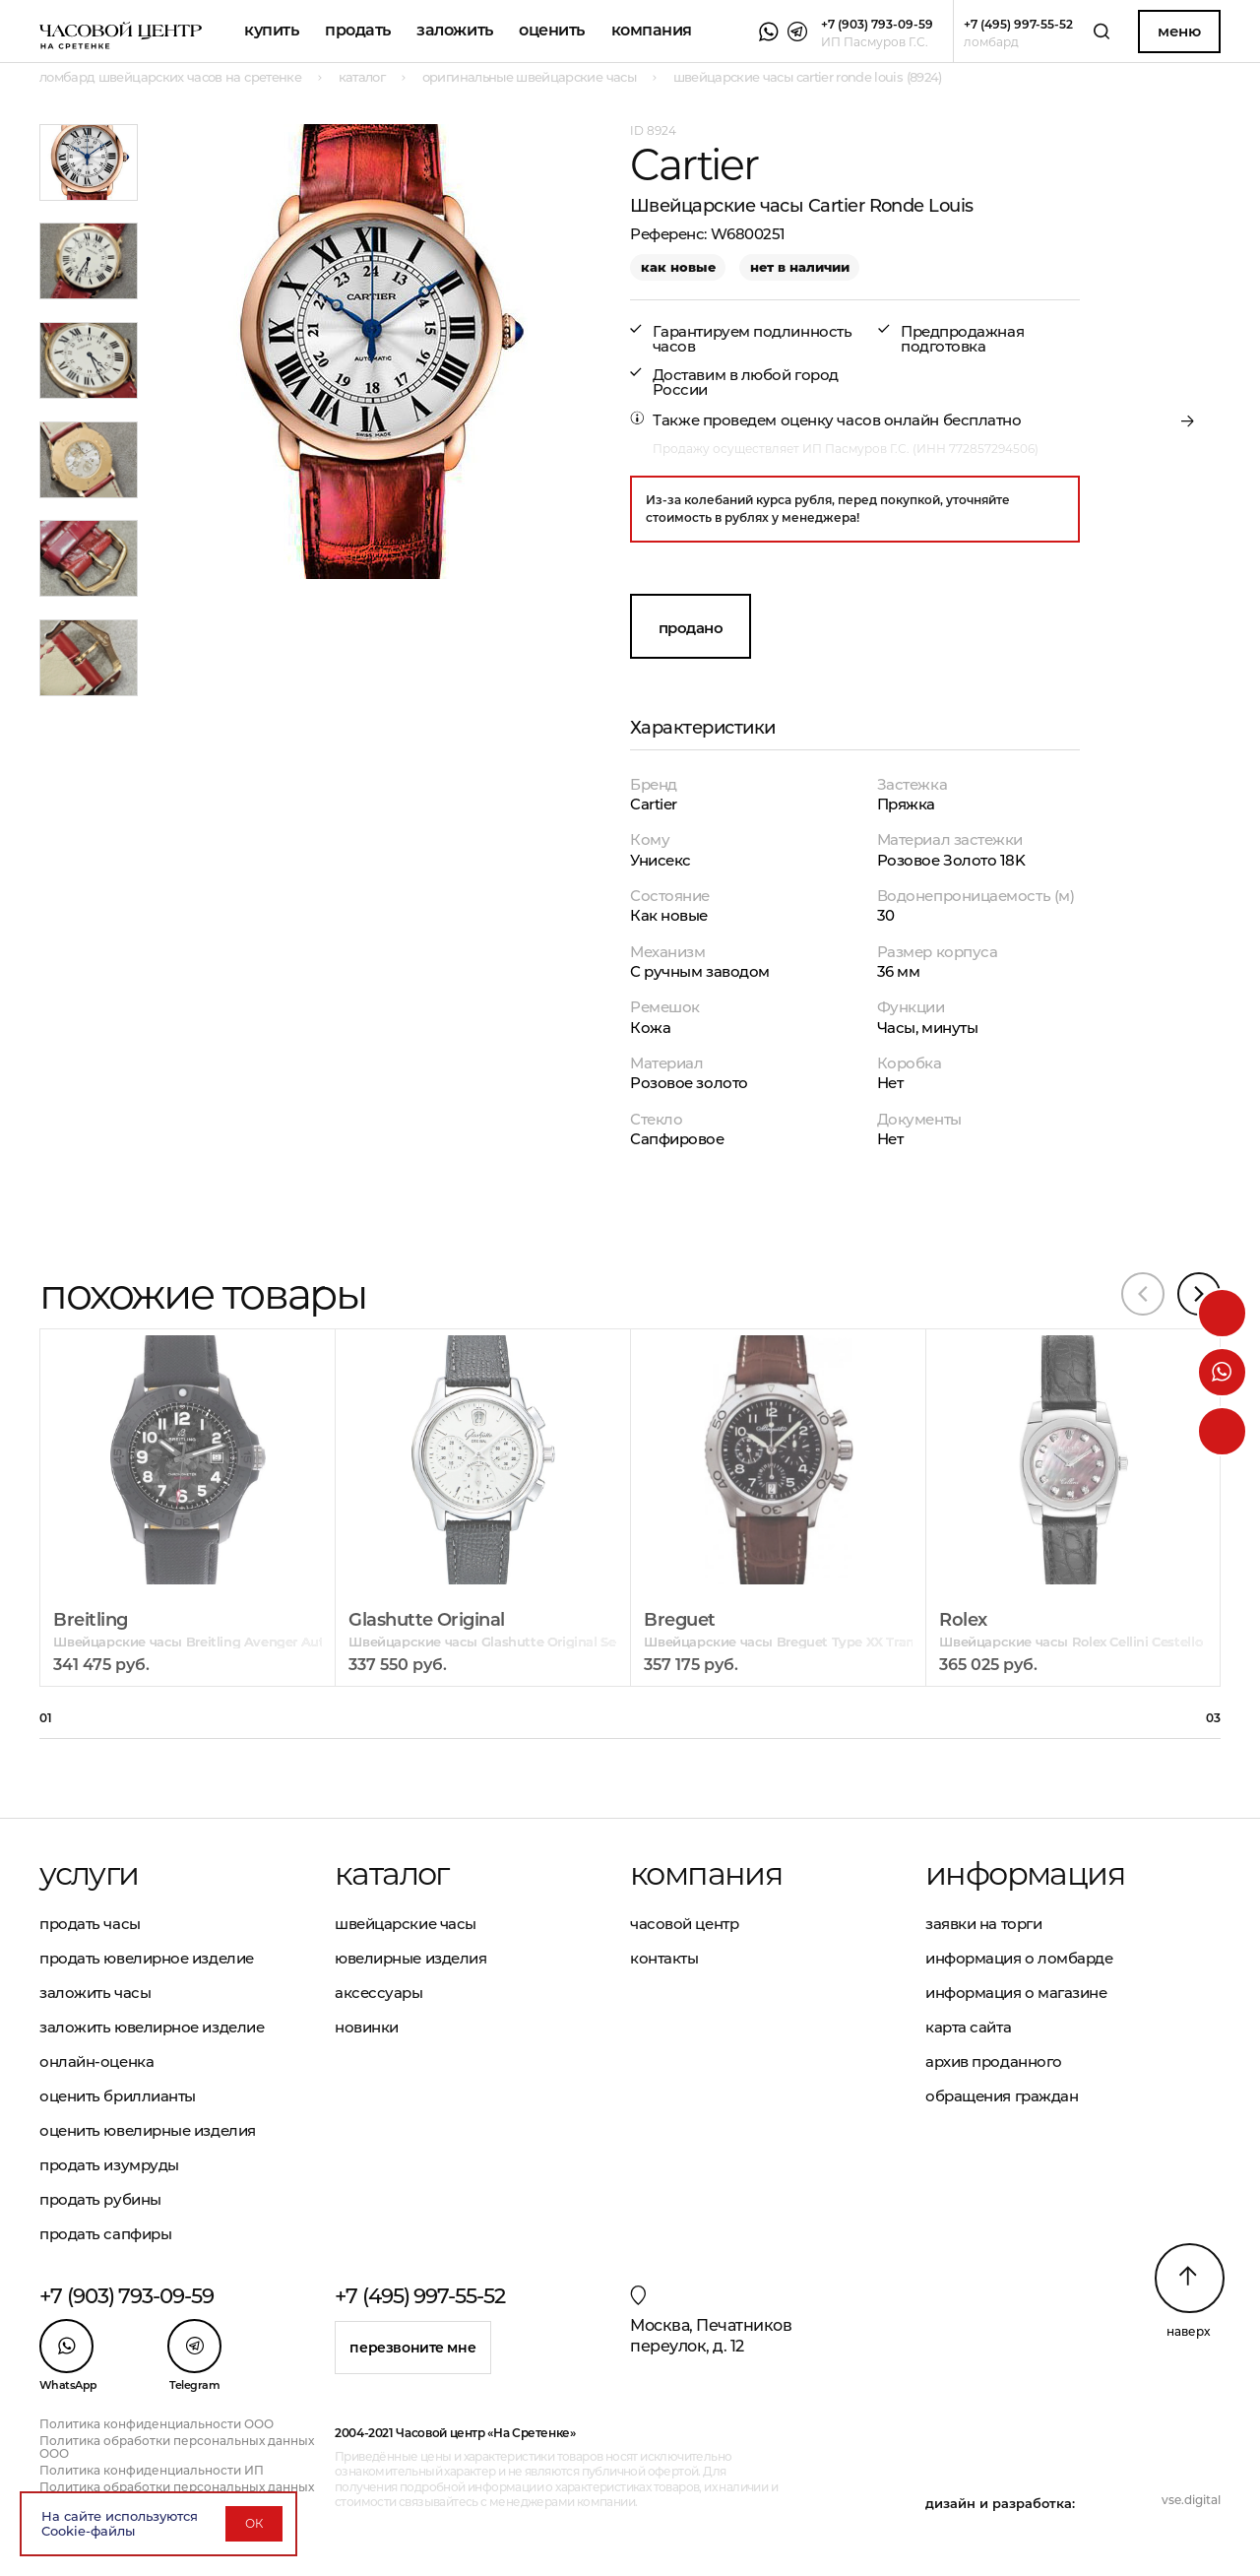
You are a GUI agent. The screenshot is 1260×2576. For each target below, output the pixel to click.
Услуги (88, 1874)
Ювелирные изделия (410, 1958)
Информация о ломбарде (1019, 1958)
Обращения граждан (1001, 2096)
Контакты (664, 1958)
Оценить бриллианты (117, 2096)
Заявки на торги (983, 1923)
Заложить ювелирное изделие (151, 2027)
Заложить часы (95, 1992)
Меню (1179, 31)
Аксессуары (379, 1992)
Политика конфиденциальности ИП (151, 2470)
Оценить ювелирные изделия (147, 2130)
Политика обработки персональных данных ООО (176, 2447)
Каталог (392, 1874)
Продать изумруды (109, 2164)
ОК (254, 2523)
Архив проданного (993, 2061)
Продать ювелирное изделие (146, 1958)
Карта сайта (968, 2027)
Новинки (367, 2027)
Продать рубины (100, 2199)
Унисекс (660, 860)
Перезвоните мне (412, 2347)
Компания (651, 30)
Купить (271, 30)
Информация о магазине (1016, 1992)
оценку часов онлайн (860, 420)
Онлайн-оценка (96, 2061)
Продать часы (90, 1923)
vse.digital (1191, 2499)
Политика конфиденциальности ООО (156, 2423)
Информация (1024, 1874)
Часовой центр (684, 1923)
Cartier (653, 804)
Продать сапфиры (105, 2233)
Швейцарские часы (405, 1923)
